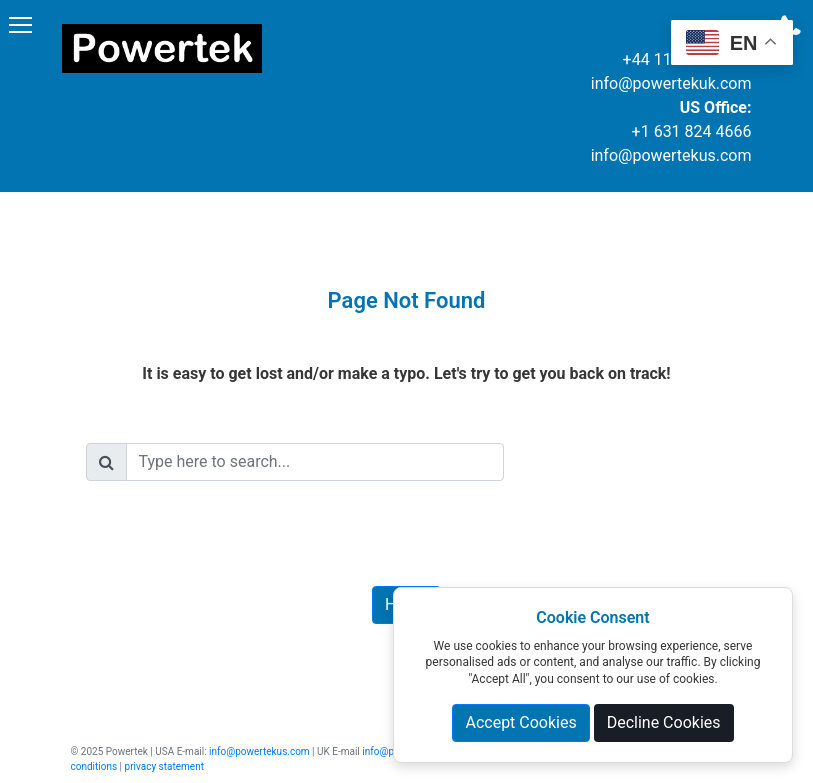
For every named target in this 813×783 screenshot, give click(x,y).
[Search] (315, 462)
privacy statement (164, 766)
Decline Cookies (664, 722)
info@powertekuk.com (671, 83)
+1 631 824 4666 (692, 131)
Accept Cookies (520, 722)
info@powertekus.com (671, 155)
